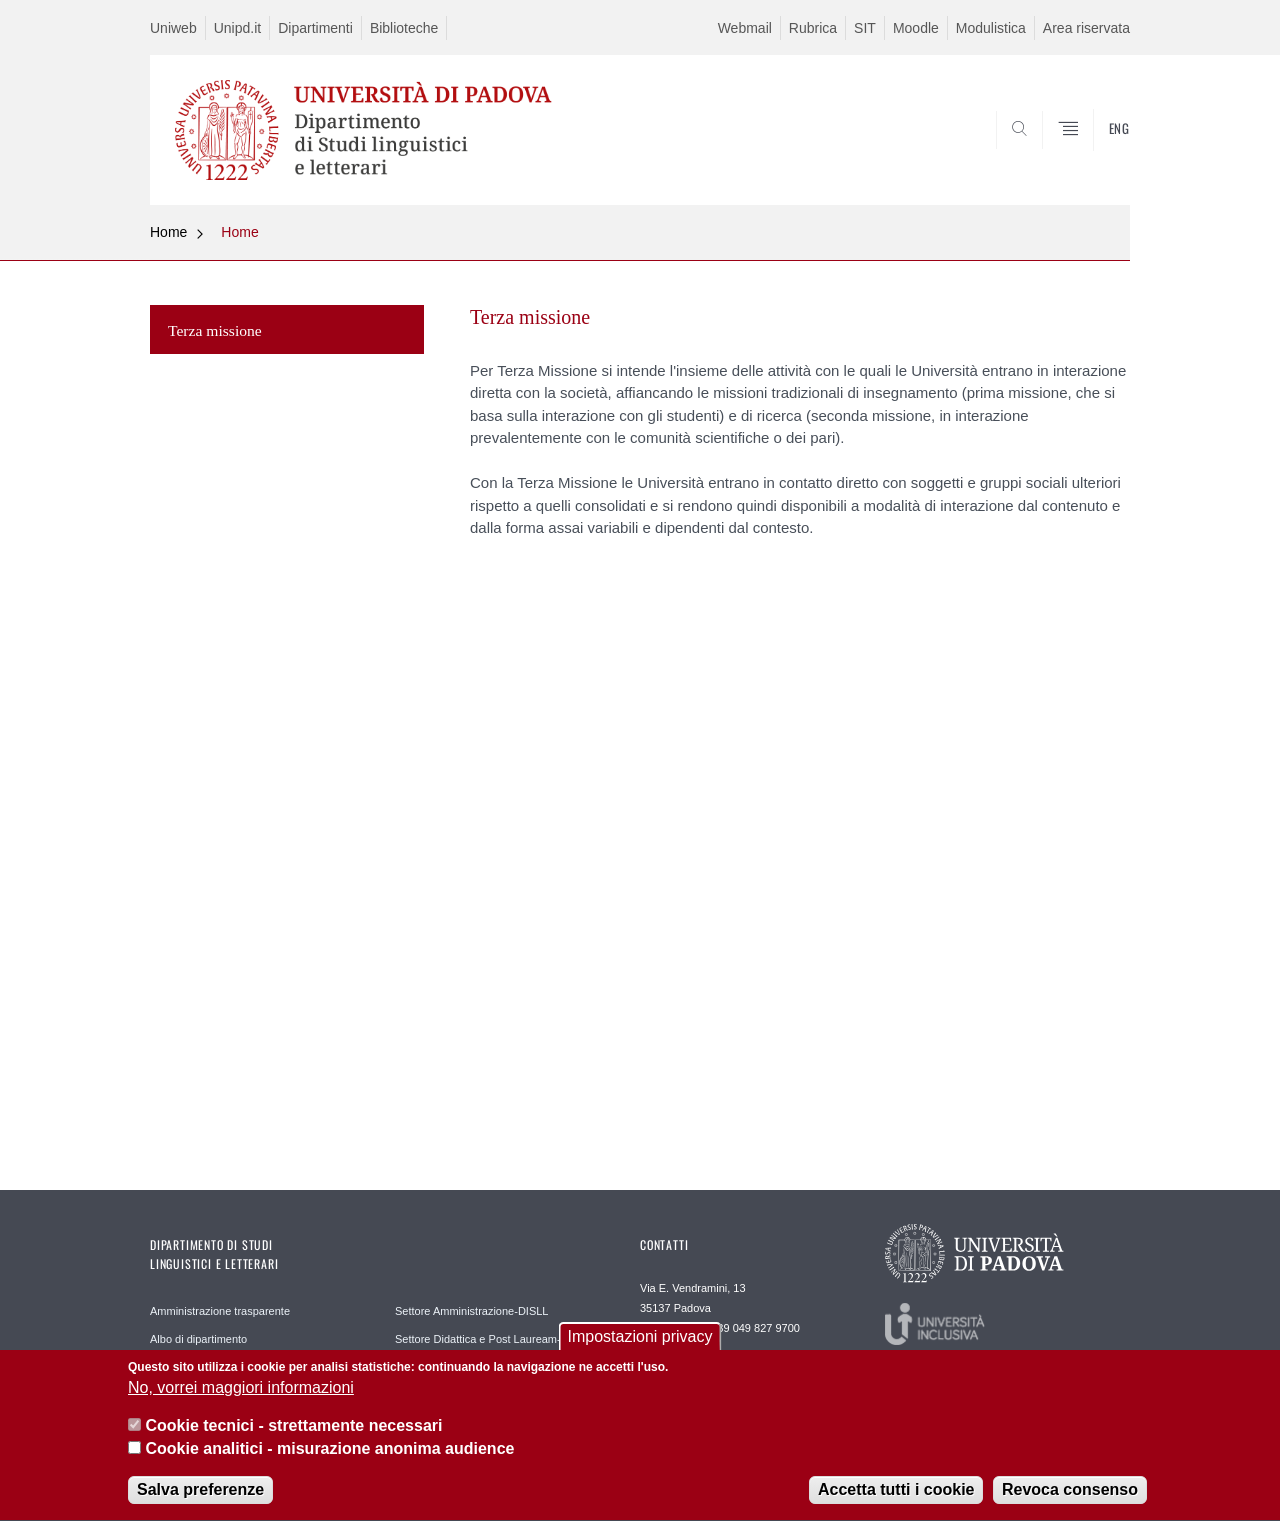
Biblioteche (404, 28)
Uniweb (173, 28)
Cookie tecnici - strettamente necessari (293, 1434)
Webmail (745, 28)
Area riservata (1086, 28)
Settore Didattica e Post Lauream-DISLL (493, 1339)
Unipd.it (237, 28)
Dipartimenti (315, 28)
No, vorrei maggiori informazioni (241, 1396)
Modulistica (991, 28)
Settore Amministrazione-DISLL (471, 1311)
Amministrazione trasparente (220, 1311)
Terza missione (215, 330)
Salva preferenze (200, 1498)
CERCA (1099, 157)
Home (168, 232)
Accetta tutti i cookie (896, 1498)
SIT (865, 28)
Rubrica (813, 28)
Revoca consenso (1070, 1498)
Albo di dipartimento (198, 1339)
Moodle (916, 28)
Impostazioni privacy (640, 1345)
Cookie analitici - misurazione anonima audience (329, 1457)
